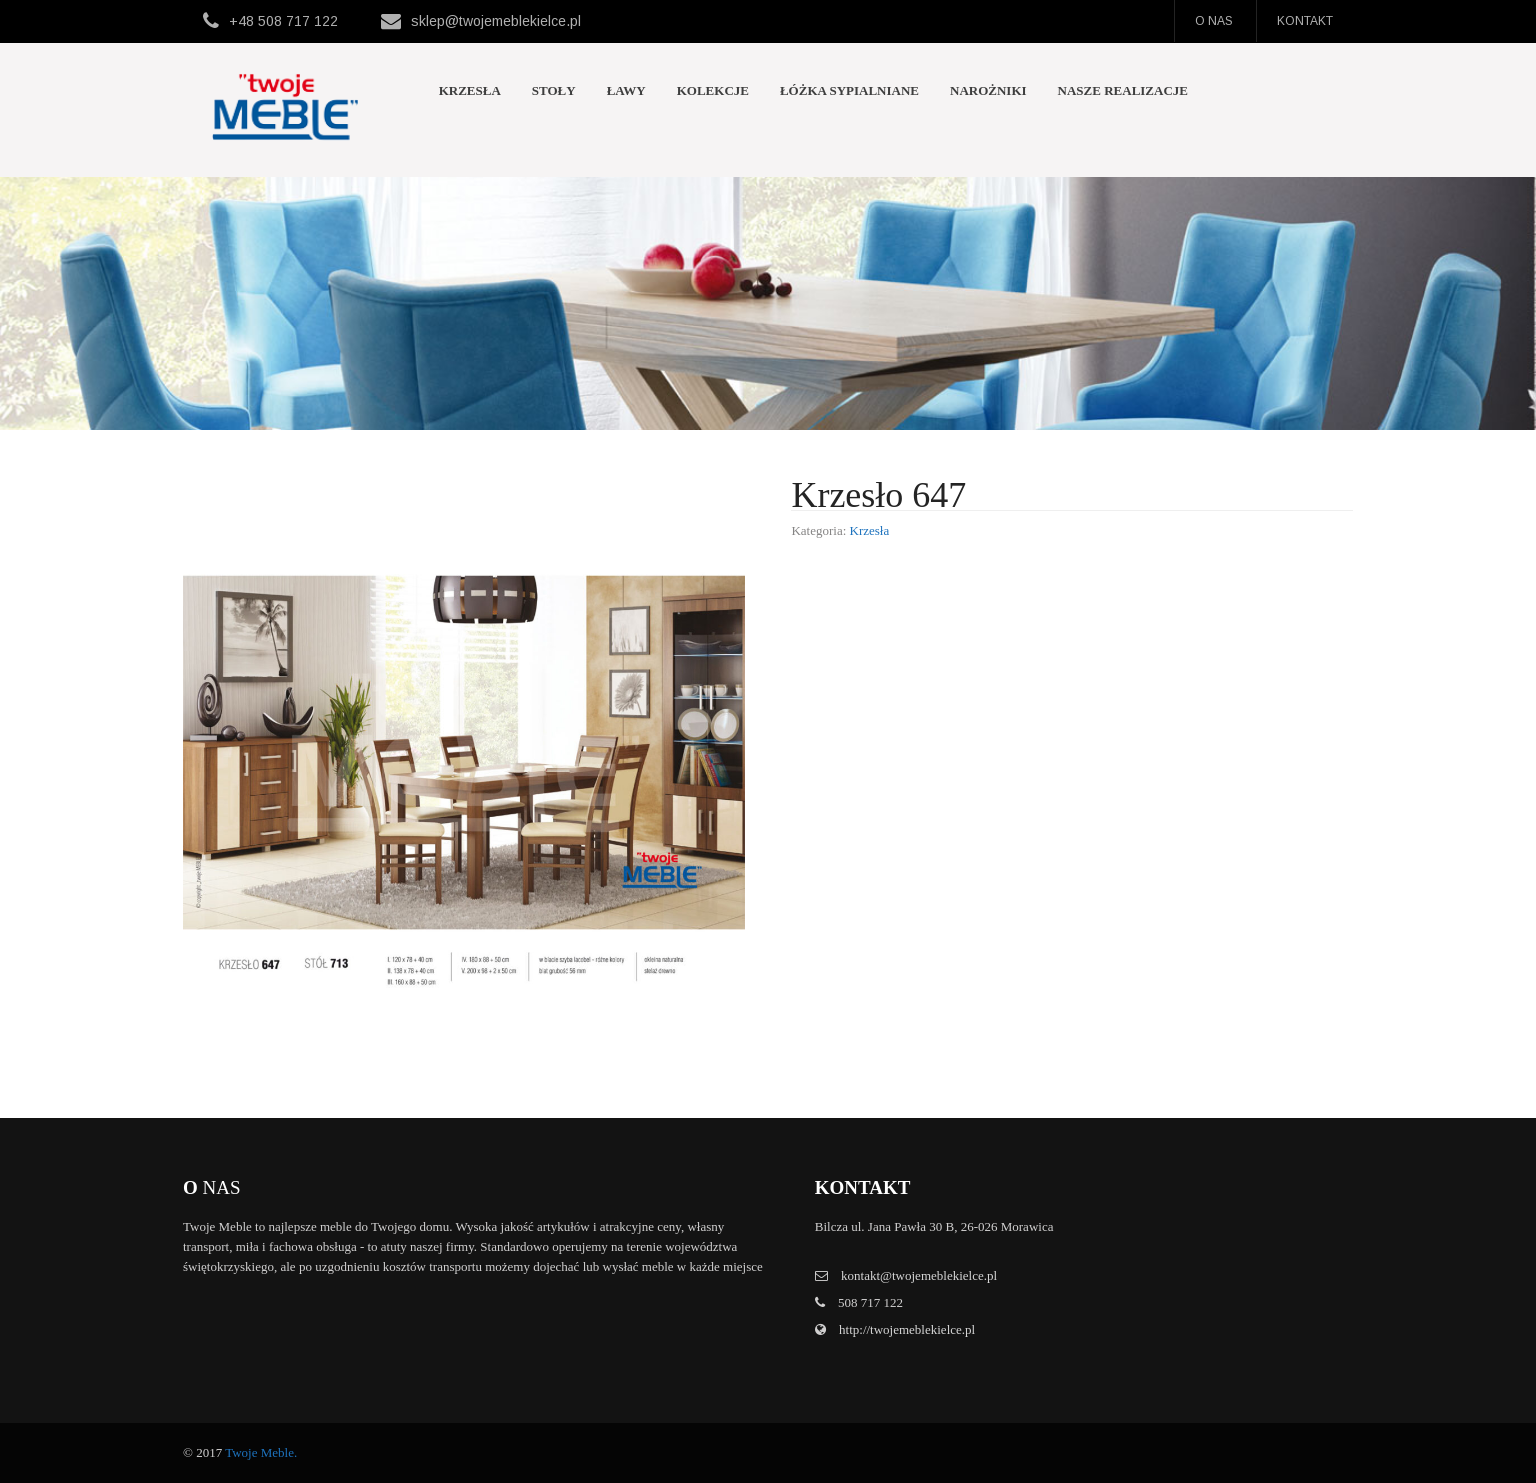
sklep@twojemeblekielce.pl (496, 21)
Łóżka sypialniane (849, 90)
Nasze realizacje (1123, 90)
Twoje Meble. (261, 1452)
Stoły (554, 90)
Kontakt (1305, 21)
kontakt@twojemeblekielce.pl (919, 1275)
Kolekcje (713, 90)
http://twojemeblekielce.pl (905, 1329)
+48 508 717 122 (283, 21)
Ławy (626, 90)
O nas (1214, 21)
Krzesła (470, 90)
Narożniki (988, 90)
